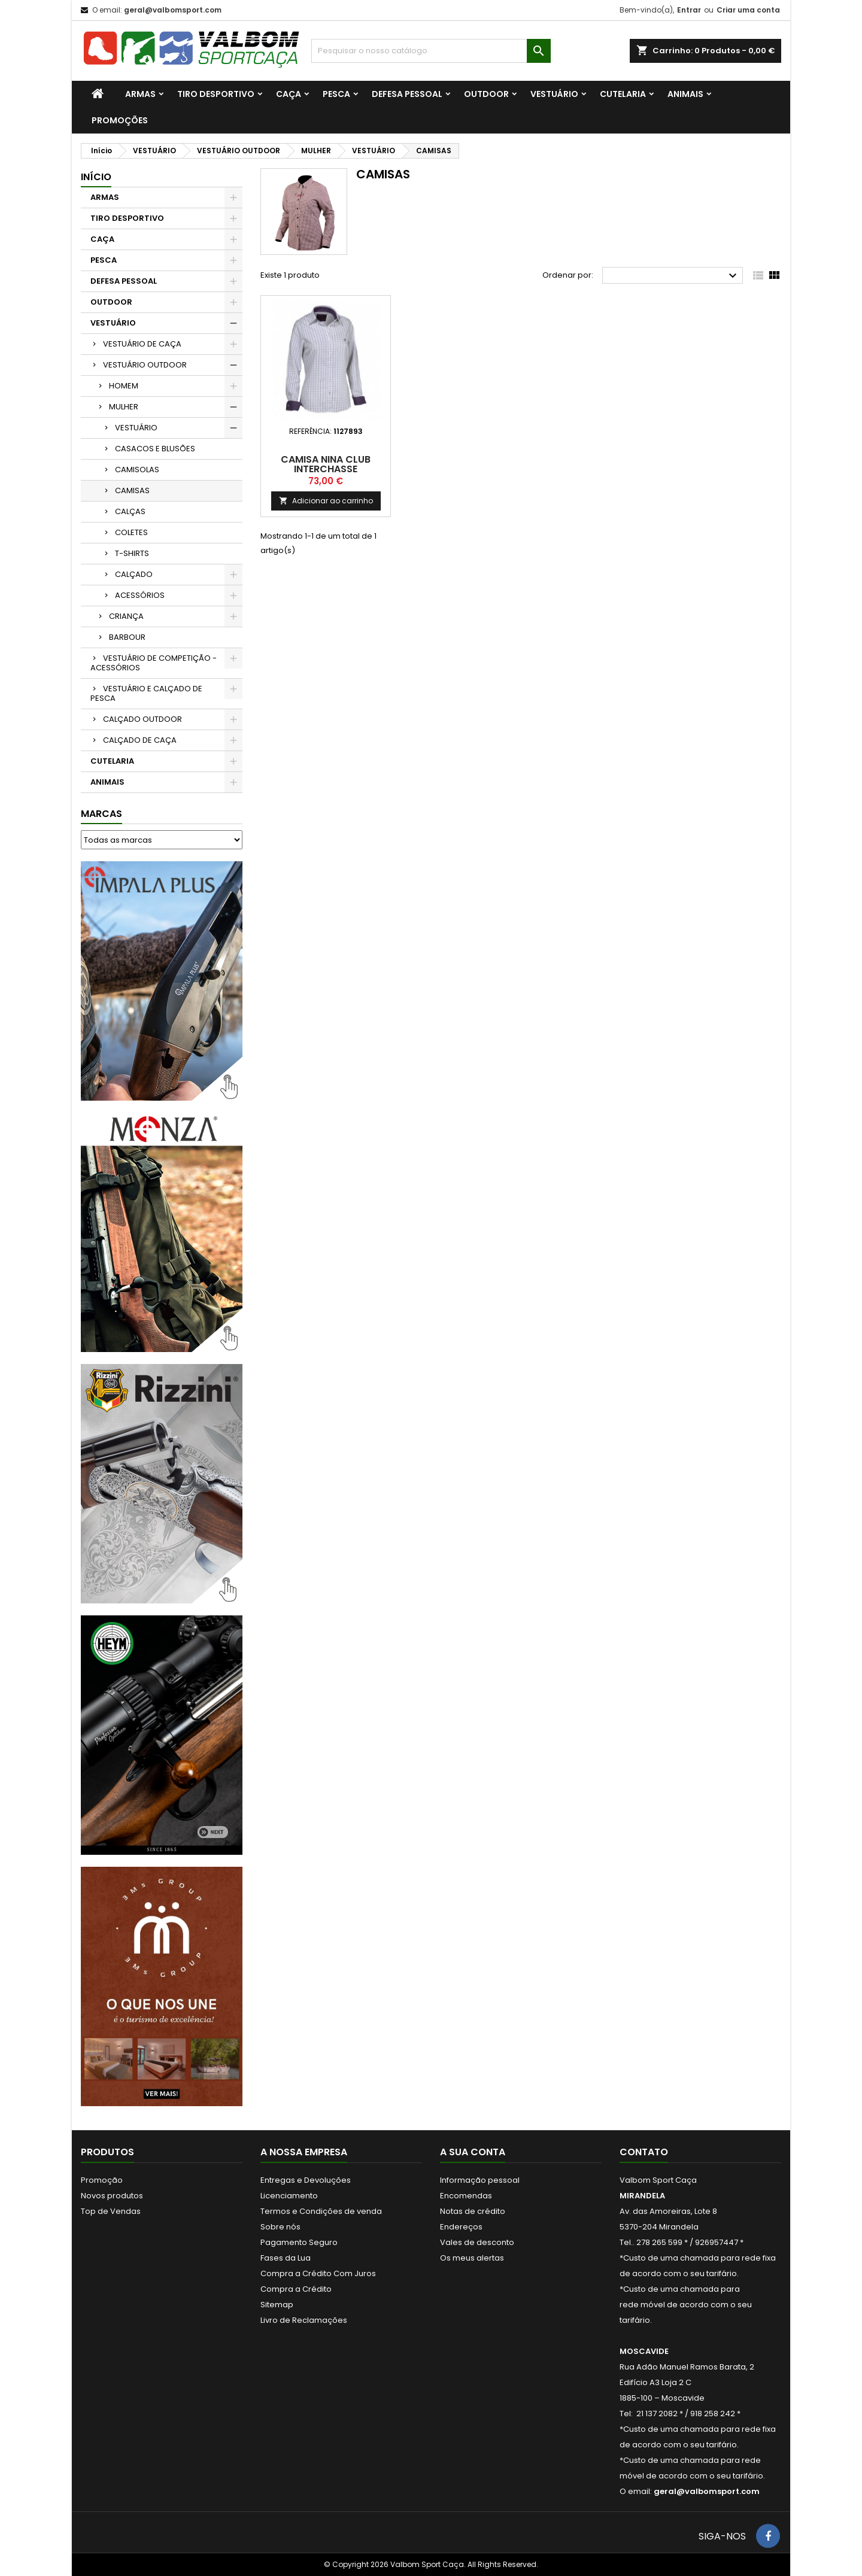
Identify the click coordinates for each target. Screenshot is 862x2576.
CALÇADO (134, 574)
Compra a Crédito (296, 2289)
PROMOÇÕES (120, 120)
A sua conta (472, 2152)
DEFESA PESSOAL (407, 94)
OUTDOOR (486, 94)
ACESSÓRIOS (140, 595)
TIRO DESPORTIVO (215, 94)
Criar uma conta (748, 10)
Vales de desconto (477, 2242)
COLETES (131, 532)
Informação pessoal (480, 2180)
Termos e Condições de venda (321, 2211)
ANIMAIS (685, 94)
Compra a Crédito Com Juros (318, 2273)
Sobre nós (280, 2226)
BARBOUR (127, 637)
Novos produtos (112, 2195)
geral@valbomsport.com (172, 10)
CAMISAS (132, 490)
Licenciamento (289, 2195)
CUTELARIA (623, 94)
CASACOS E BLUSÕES (155, 448)
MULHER (123, 406)
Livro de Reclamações (303, 2320)
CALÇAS (130, 511)
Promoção (102, 2180)
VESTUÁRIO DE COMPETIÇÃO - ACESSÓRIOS (153, 662)
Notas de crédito (472, 2211)
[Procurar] (431, 51)
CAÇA (288, 94)
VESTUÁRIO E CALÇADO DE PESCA (146, 693)
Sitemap (276, 2304)
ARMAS (140, 94)
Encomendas (466, 2195)
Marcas (101, 814)
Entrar (689, 10)
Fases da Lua (285, 2258)
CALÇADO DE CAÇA (140, 740)
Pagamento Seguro (299, 2242)
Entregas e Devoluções (305, 2180)
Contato (644, 2152)
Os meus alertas (472, 2258)
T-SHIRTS (132, 553)
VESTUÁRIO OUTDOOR (145, 364)
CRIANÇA (126, 616)
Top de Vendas (111, 2211)
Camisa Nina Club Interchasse (326, 464)
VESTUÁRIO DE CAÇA (142, 344)
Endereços (461, 2226)
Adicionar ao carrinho (326, 501)
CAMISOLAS (137, 469)
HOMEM (123, 385)
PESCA (336, 94)
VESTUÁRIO (554, 94)
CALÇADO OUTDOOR (142, 719)
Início (96, 177)
